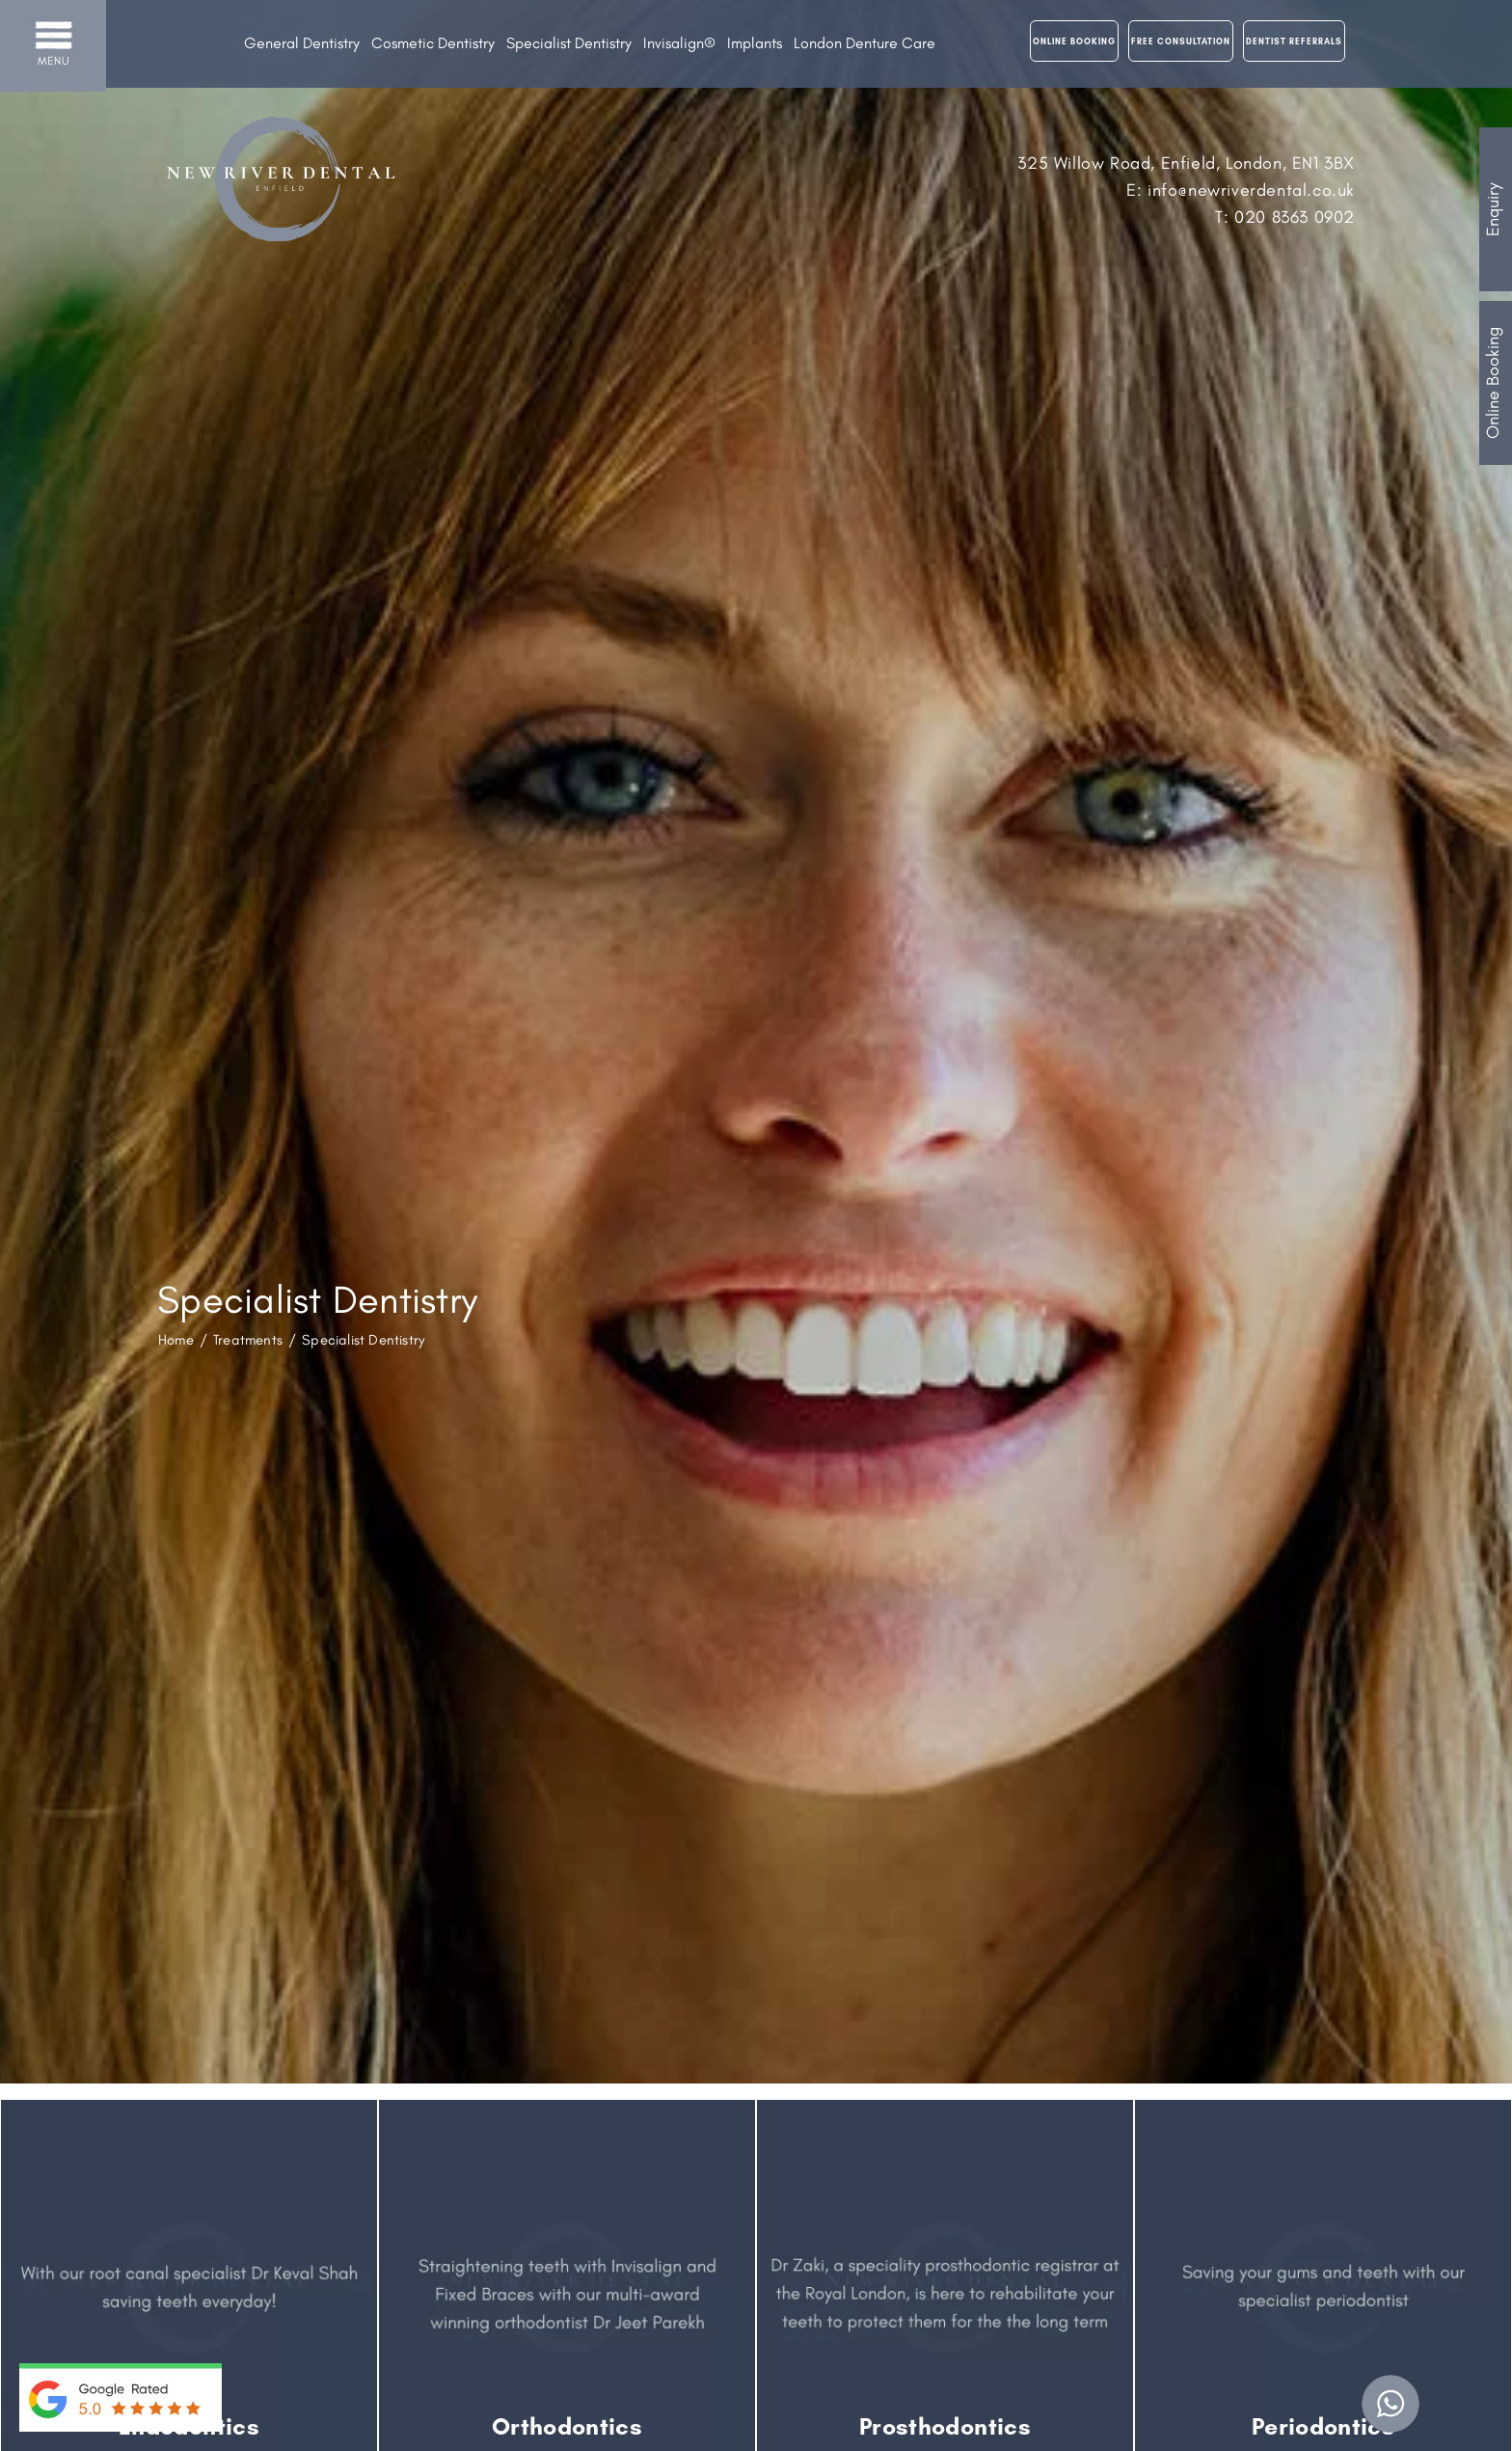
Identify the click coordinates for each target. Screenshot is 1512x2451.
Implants (754, 43)
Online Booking (1492, 383)
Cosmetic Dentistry (433, 43)
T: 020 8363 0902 (1285, 217)
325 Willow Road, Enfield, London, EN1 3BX (1186, 163)
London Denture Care (864, 43)
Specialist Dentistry (569, 43)
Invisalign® (679, 43)
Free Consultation (1180, 41)
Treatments (248, 1339)
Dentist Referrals (1294, 41)
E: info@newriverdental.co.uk (1240, 190)
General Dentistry (302, 43)
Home (176, 1339)
